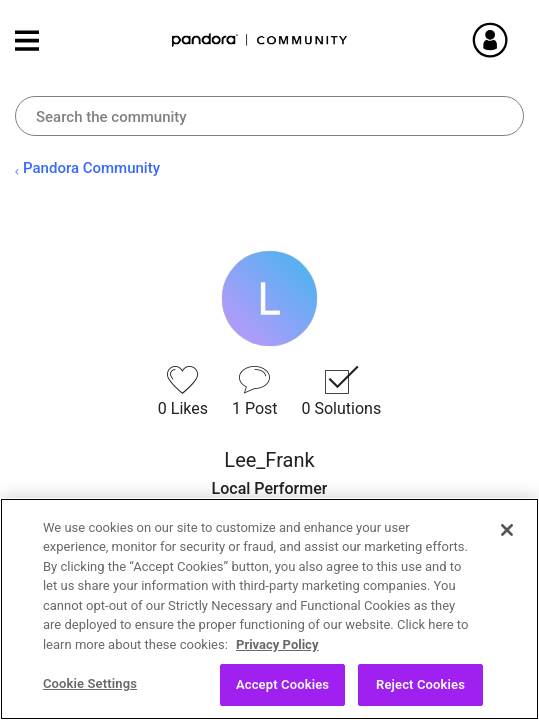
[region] (269, 609)
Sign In (514, 40)
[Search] (269, 116)
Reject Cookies (420, 684)
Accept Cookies (282, 684)
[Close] (507, 530)
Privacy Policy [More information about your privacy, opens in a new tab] (277, 644)
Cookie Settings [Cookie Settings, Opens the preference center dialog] (90, 683)
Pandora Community (260, 40)
